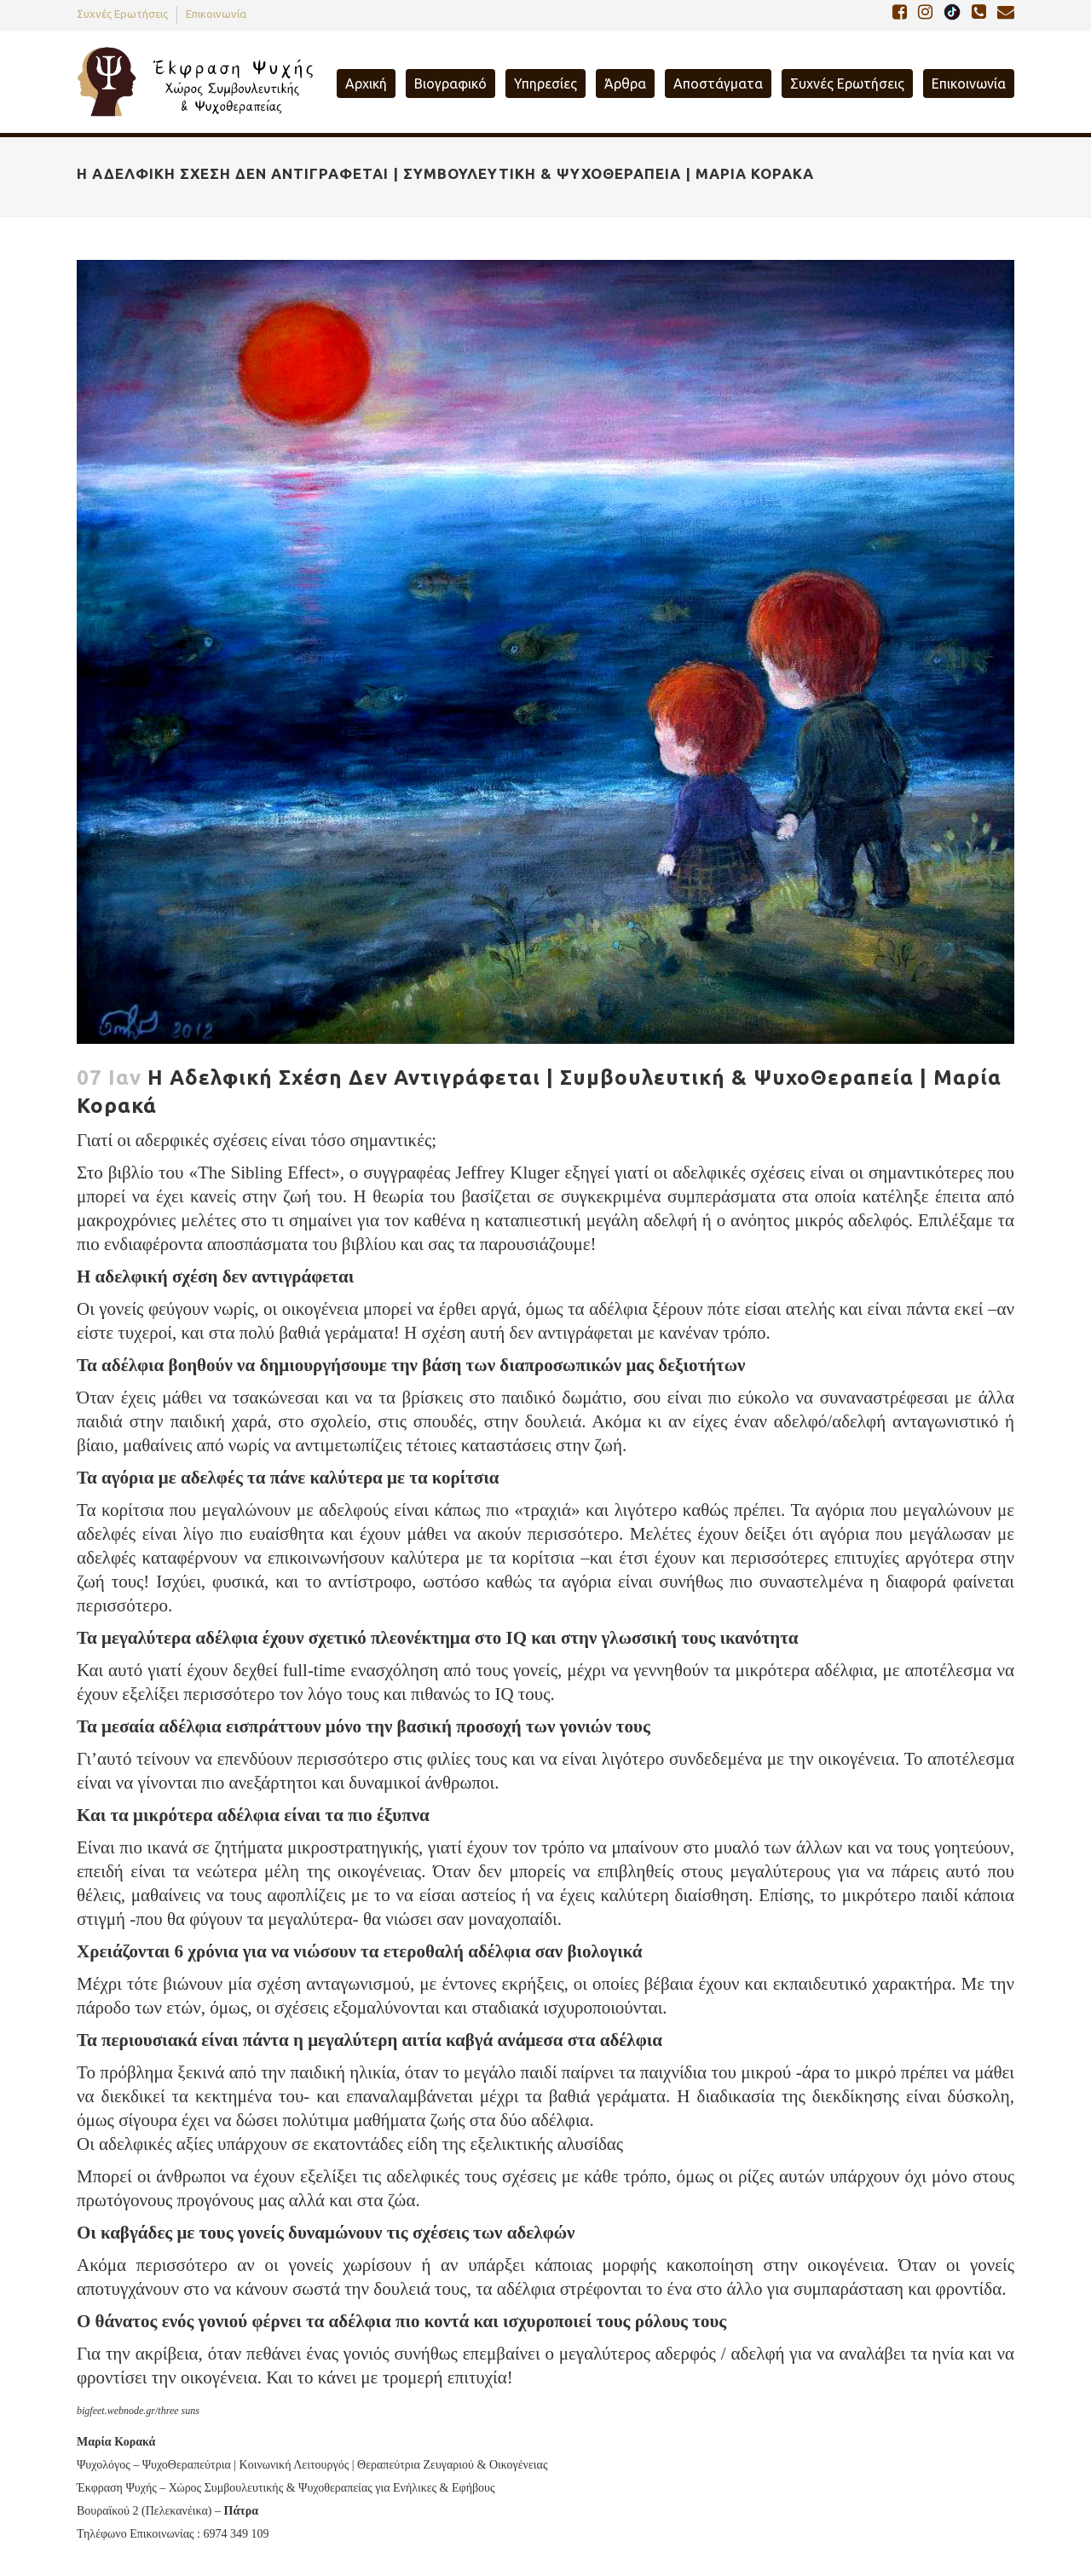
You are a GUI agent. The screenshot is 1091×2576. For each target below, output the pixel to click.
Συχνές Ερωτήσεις (122, 14)
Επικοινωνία (216, 14)
